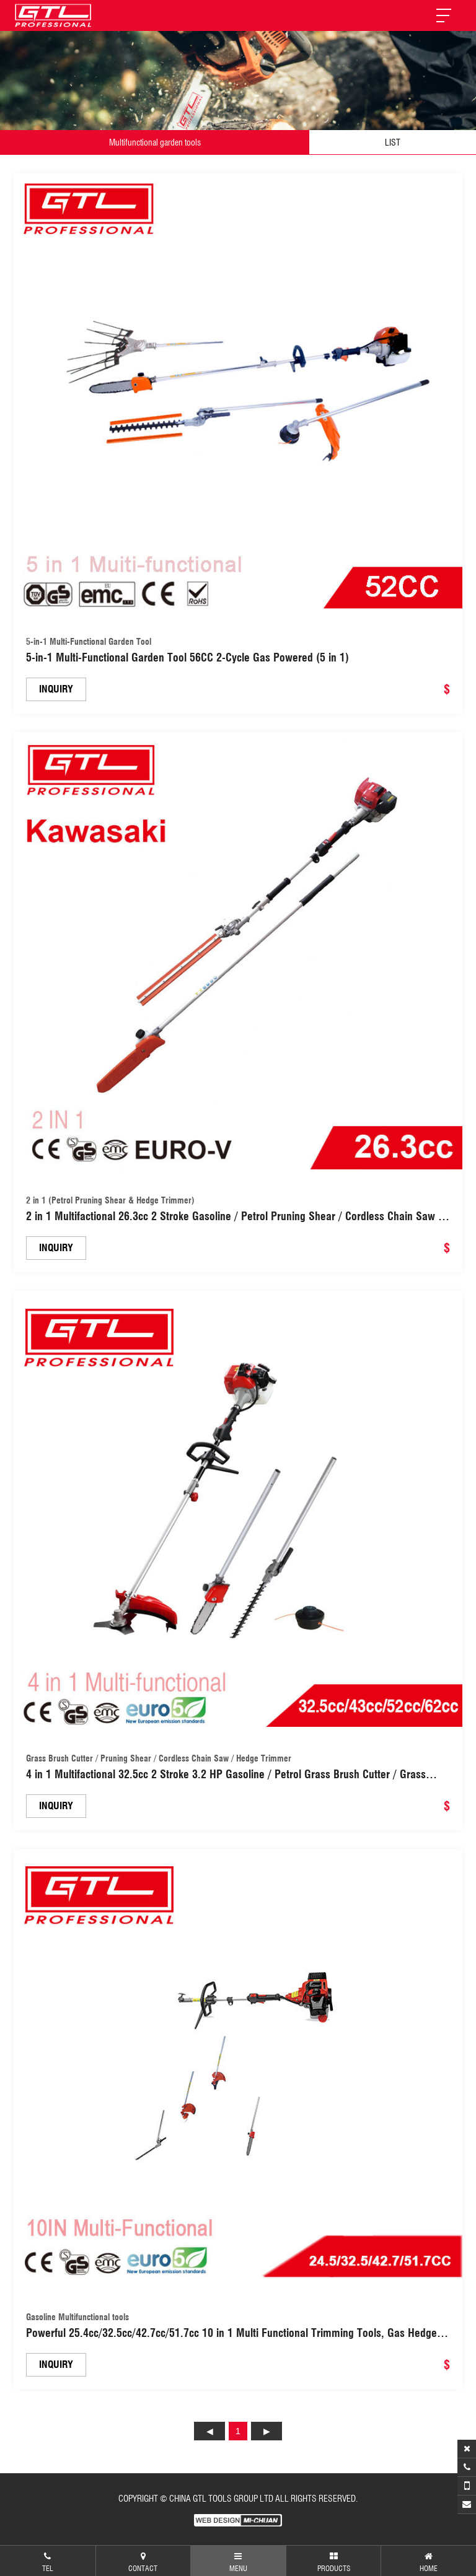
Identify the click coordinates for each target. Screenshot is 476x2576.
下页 (266, 2431)
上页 (209, 2431)
